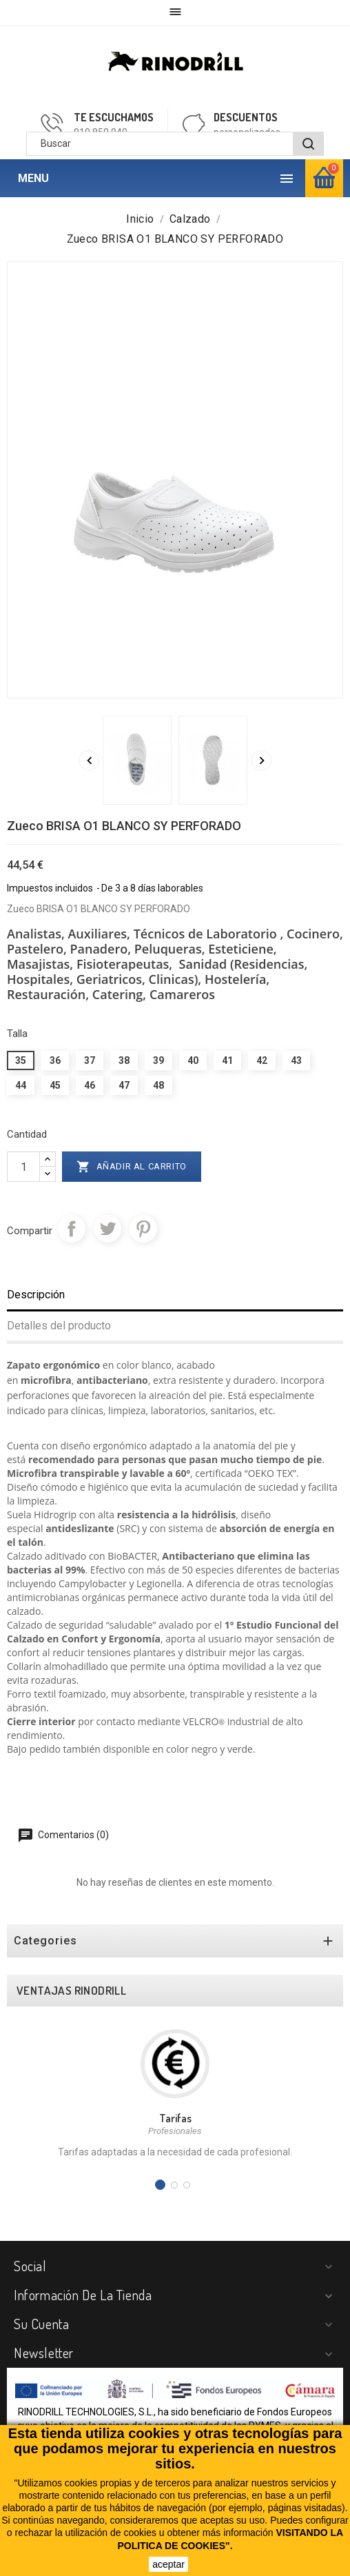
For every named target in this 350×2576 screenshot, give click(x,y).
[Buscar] (175, 144)
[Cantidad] (23, 1166)
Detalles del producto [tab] (59, 1325)
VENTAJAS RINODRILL (71, 1990)
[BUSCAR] (308, 144)
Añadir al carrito (131, 1167)
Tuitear (107, 1228)
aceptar (168, 2564)
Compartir (71, 1228)
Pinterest (143, 1228)
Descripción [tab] (36, 1294)
